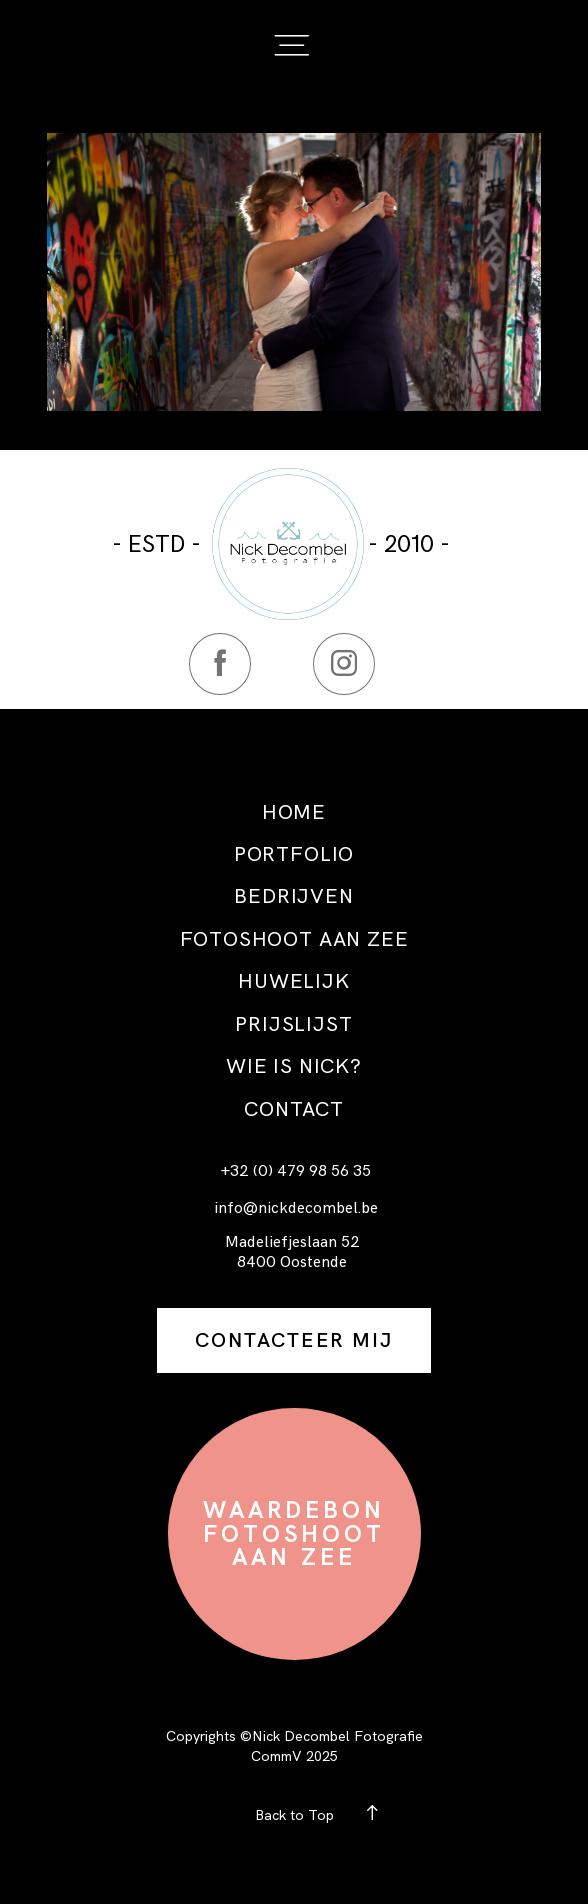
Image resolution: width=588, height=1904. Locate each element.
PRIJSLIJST (293, 1024)
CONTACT (294, 1109)
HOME (294, 812)
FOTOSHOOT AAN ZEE (294, 939)
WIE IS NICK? (294, 1066)
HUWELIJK (294, 981)
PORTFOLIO (294, 854)
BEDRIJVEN (293, 896)
